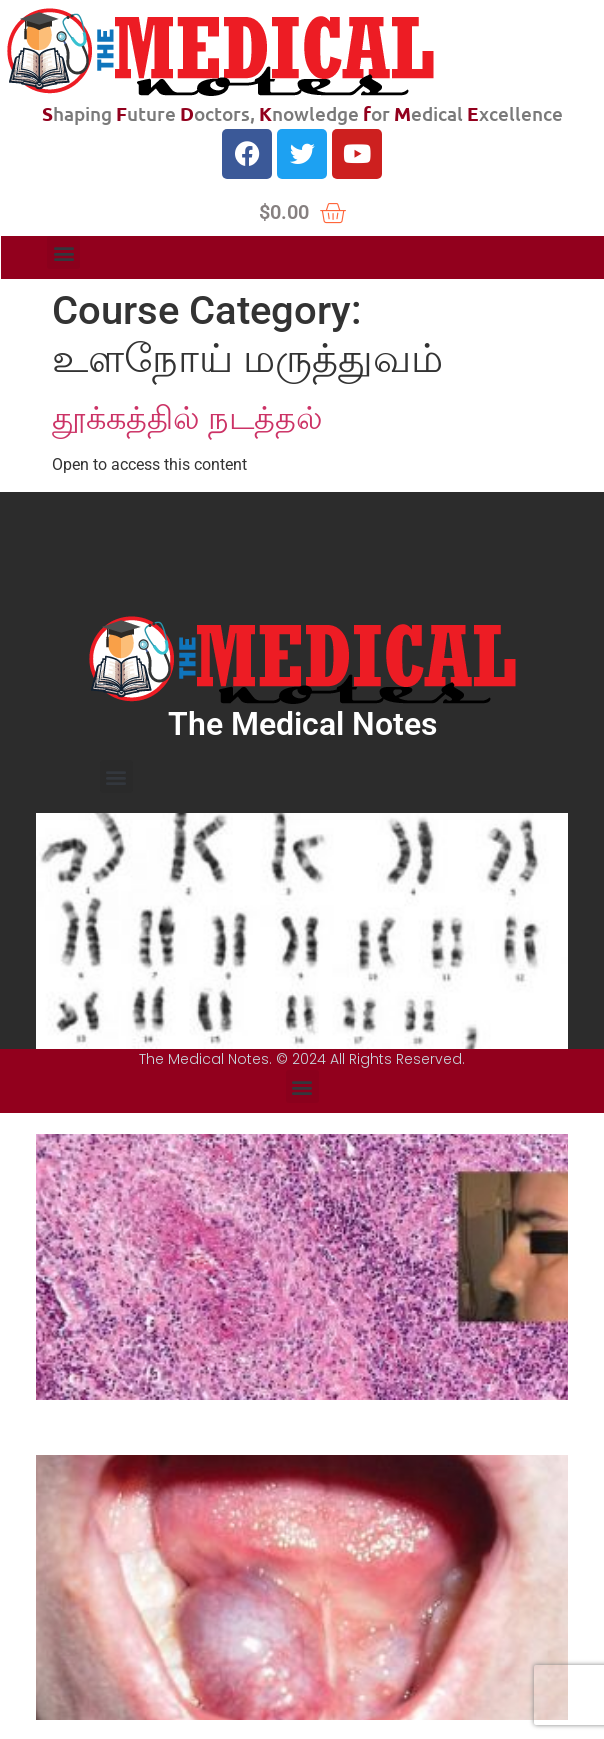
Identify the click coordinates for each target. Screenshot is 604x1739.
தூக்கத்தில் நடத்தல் (187, 418)
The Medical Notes (302, 724)
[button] (63, 252)
